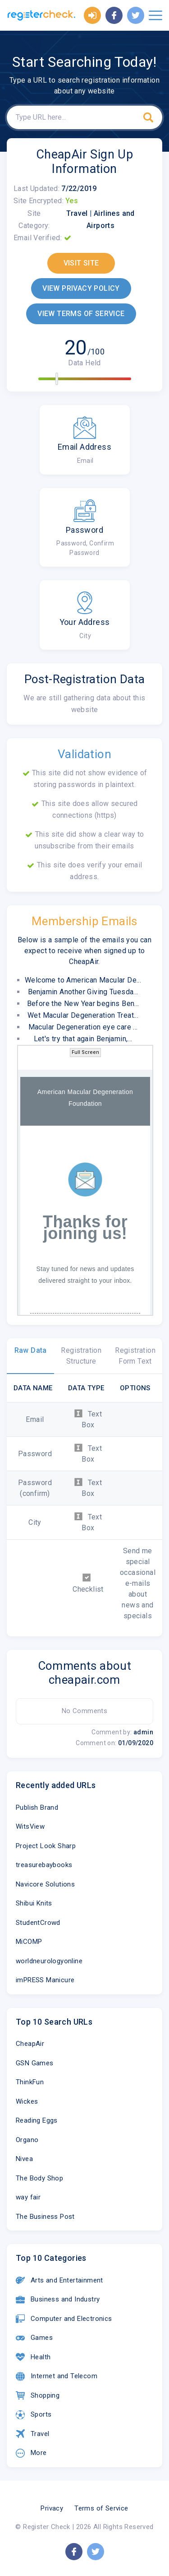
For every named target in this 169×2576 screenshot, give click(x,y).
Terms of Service (101, 2508)
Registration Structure (81, 1355)
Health (33, 2357)
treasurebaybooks (44, 1865)
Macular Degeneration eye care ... (83, 1027)
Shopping (37, 2395)
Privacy (52, 2508)
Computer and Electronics (64, 2318)
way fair (28, 2197)
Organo (27, 2140)
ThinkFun (30, 2082)
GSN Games (35, 2063)
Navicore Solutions (45, 1884)
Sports (33, 2414)
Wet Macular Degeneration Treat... (82, 1015)
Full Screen (85, 1052)
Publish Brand (37, 1807)
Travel (32, 2433)
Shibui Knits (34, 1903)
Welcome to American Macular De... (83, 980)
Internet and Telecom (56, 2376)
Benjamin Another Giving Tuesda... (83, 992)
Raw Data (30, 1350)
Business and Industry (58, 2299)
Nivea (24, 2159)
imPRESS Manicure (45, 1980)
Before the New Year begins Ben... (83, 1003)
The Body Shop (39, 2178)
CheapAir (30, 2044)
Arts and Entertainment (59, 2280)
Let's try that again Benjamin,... (83, 1038)
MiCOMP (29, 1942)
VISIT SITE (81, 263)
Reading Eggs (37, 2120)
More (31, 2453)
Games (34, 2338)
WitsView (30, 1826)
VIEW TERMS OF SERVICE (80, 313)
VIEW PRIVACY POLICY (81, 288)
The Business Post (45, 2217)
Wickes (27, 2101)
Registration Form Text (135, 1355)
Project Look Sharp (46, 1846)
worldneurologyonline (49, 1961)
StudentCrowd (38, 1923)
